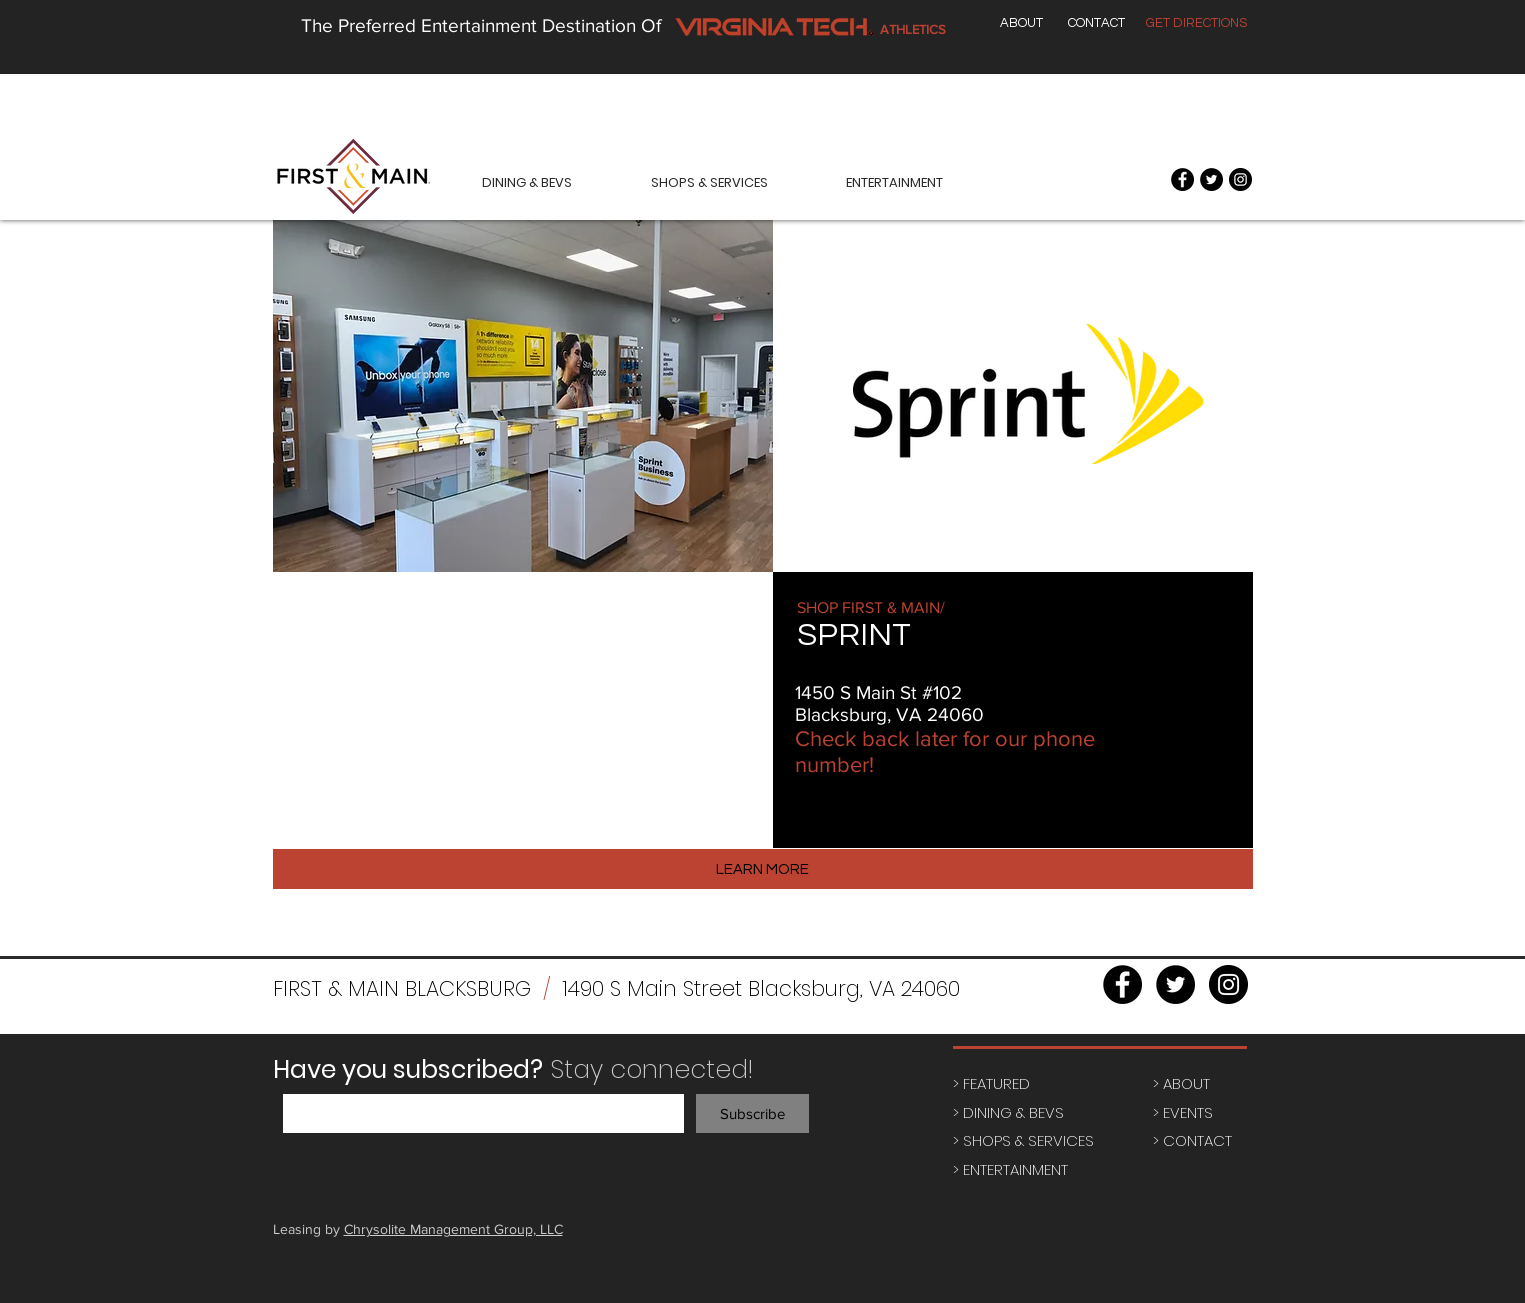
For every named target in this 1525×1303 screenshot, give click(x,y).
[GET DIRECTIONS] (1196, 23)
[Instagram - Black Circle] (1240, 179)
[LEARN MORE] (763, 869)
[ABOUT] (1022, 23)
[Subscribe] (752, 1113)
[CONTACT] (1096, 23)
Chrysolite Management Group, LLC (453, 1229)
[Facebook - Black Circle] (1182, 179)
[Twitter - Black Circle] (1211, 179)
